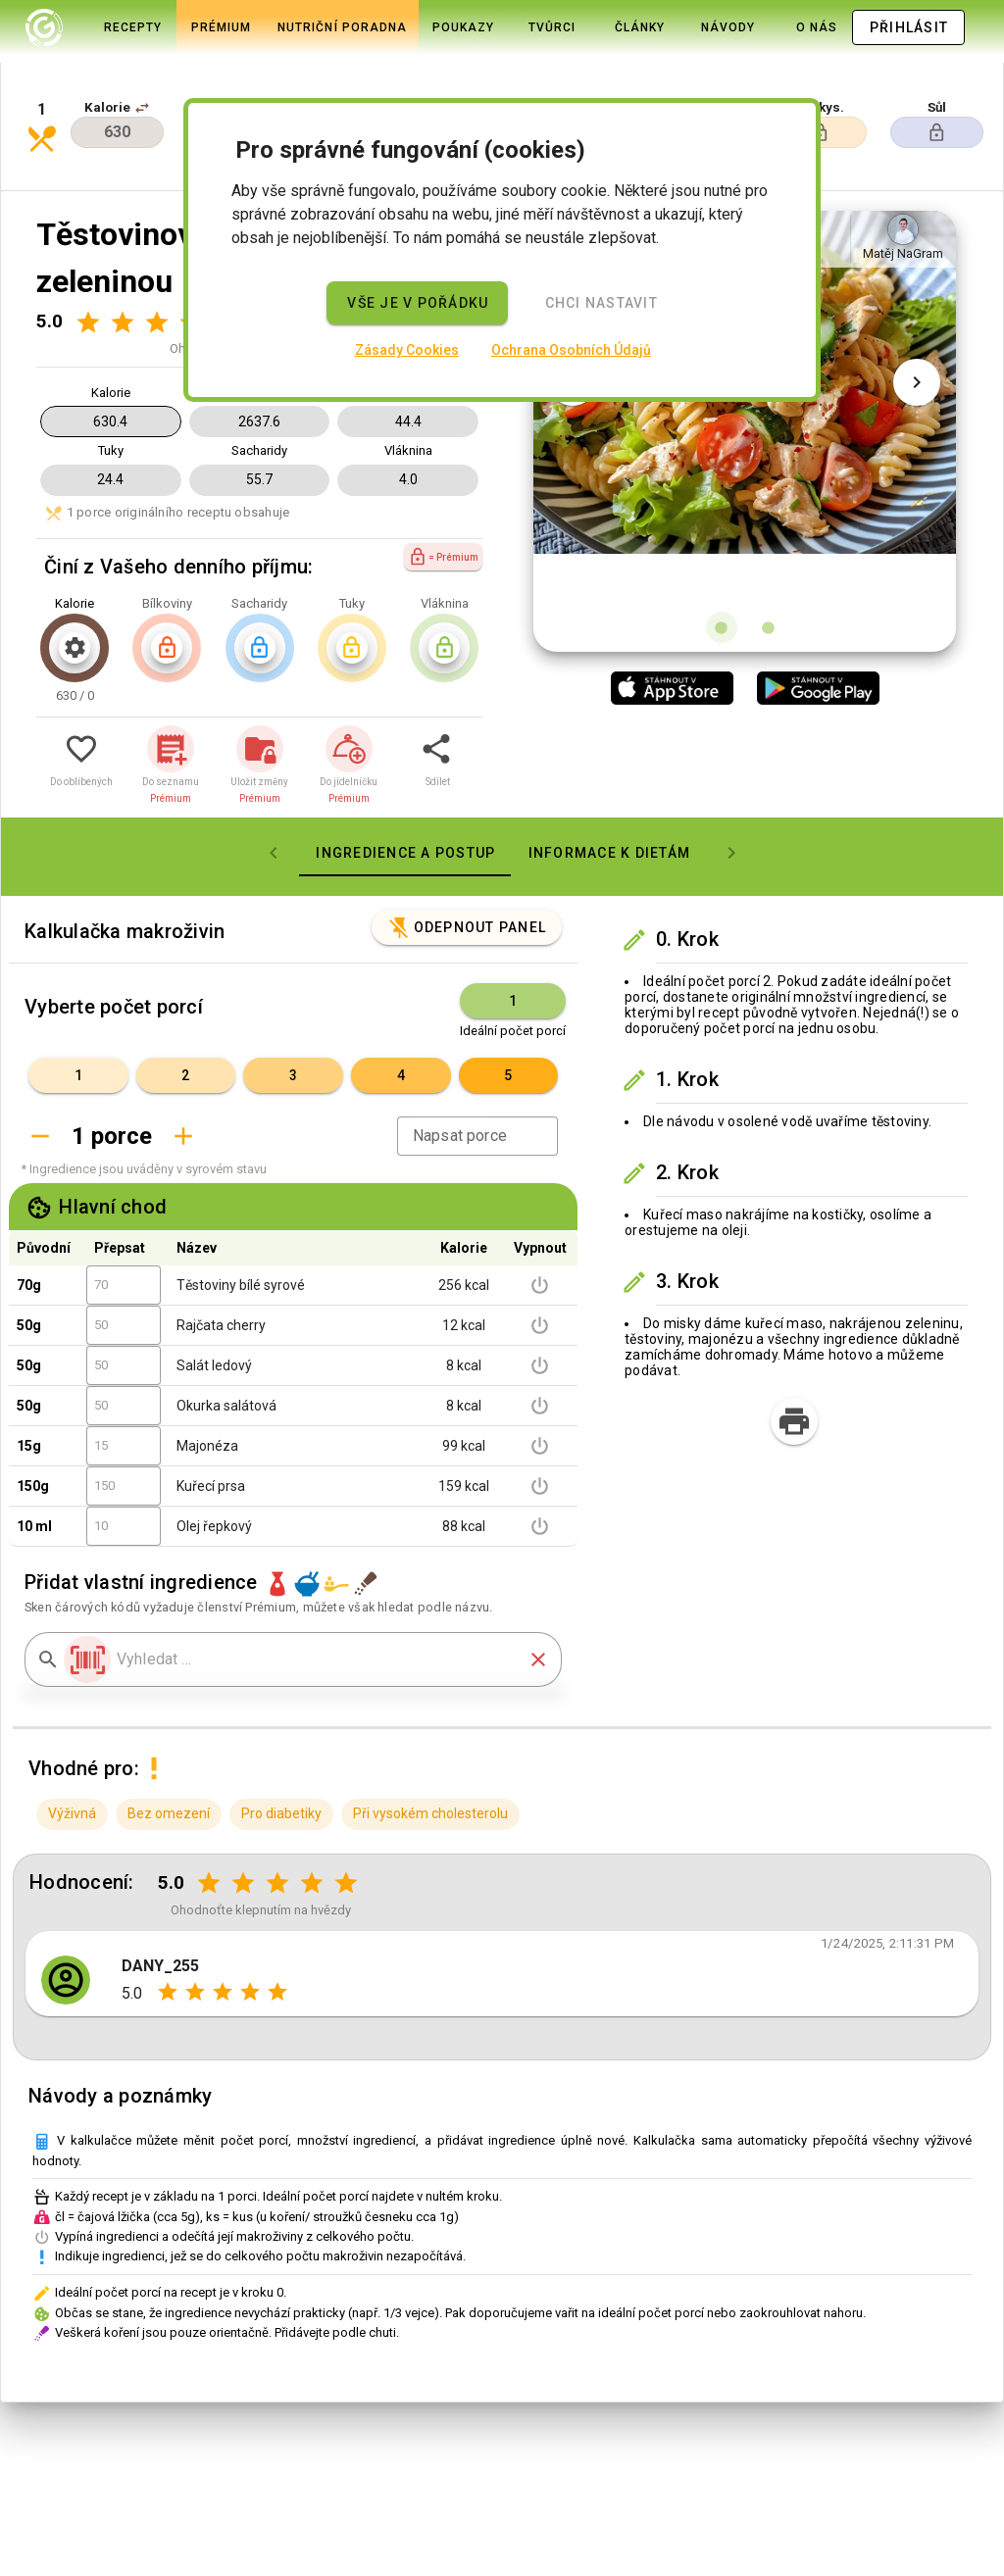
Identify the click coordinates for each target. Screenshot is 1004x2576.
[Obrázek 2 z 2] (768, 560)
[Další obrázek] (916, 364)
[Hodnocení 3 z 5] (156, 255)
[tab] (95, 27)
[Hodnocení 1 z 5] (88, 255)
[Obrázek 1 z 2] (721, 560)
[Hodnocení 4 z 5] (312, 1817)
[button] (142, 70)
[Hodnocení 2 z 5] (122, 255)
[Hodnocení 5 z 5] (346, 1817)
